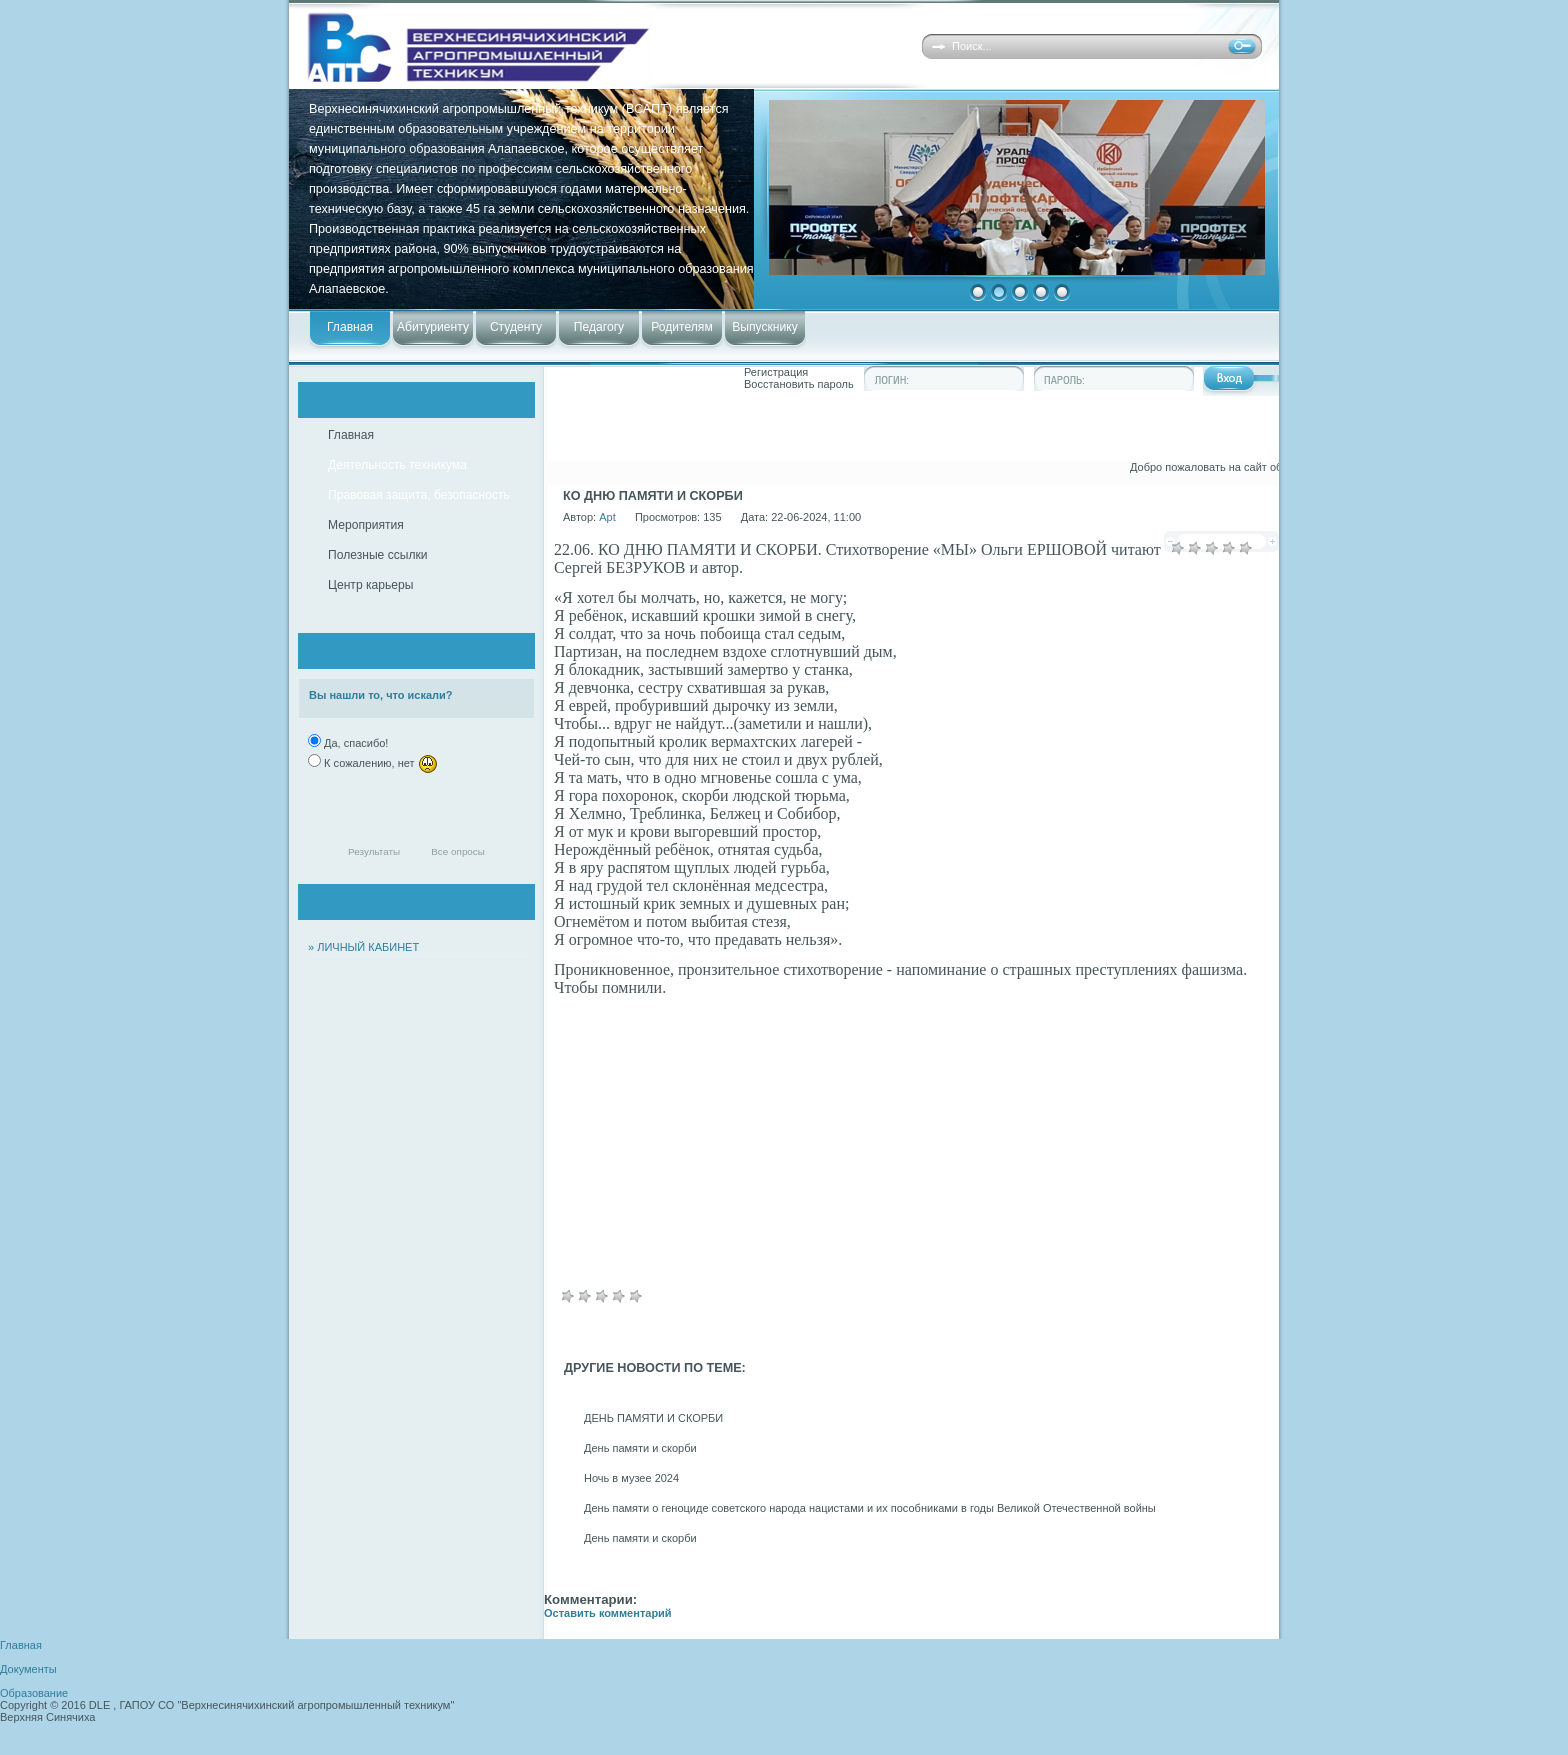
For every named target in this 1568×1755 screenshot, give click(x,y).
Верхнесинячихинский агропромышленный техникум (587, 47)
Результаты (374, 851)
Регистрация (776, 372)
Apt (607, 517)
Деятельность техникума (397, 465)
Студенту (516, 327)
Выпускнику (764, 327)
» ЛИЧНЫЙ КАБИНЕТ (363, 947)
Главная (350, 327)
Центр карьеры (370, 585)
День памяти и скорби (640, 1448)
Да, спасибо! (354, 743)
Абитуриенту (433, 327)
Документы (28, 1669)
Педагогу (599, 327)
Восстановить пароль (799, 384)
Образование (34, 1693)
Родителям (681, 327)
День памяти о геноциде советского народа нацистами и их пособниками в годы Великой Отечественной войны (870, 1508)
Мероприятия (366, 525)
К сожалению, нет (379, 763)
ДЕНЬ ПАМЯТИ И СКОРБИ (653, 1418)
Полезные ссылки (378, 555)
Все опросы (458, 851)
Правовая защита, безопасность (419, 495)
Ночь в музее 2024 (631, 1478)
